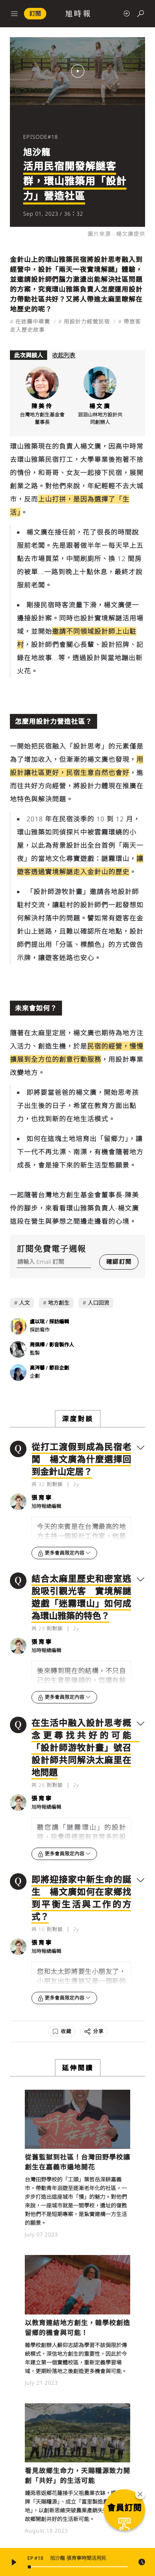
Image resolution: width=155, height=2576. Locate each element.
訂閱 (35, 13)
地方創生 (58, 1302)
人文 (24, 1302)
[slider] (78, 2566)
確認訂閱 (118, 1261)
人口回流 (98, 1302)
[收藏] (61, 2031)
